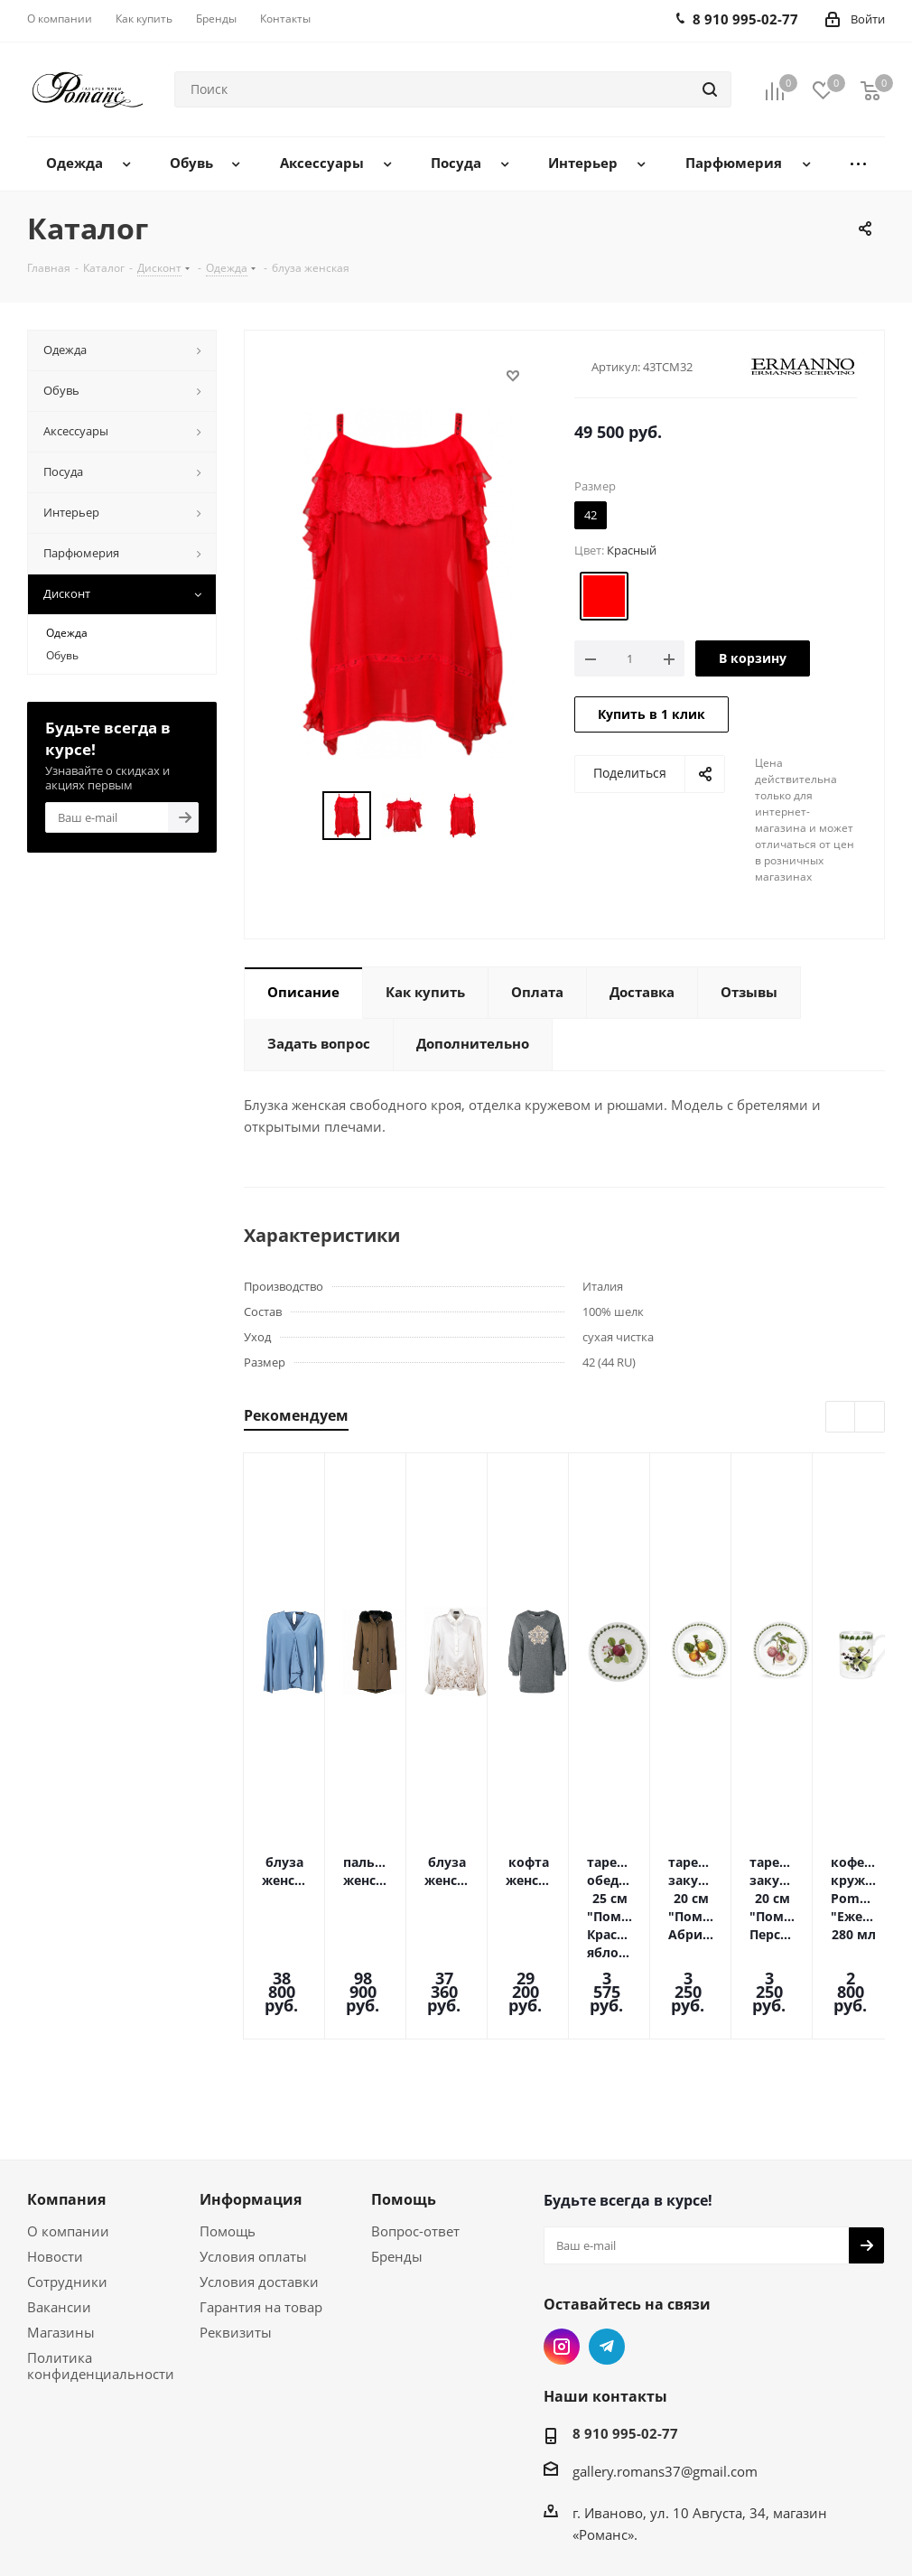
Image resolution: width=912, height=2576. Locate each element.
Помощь (228, 2132)
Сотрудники (67, 2182)
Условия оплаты (253, 2157)
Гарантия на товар (261, 2207)
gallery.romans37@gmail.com (665, 2372)
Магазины (61, 2233)
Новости (55, 2157)
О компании (68, 2132)
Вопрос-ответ (415, 2132)
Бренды (397, 2157)
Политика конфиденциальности (100, 2266)
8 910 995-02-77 (625, 2334)
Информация (251, 2100)
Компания (66, 2100)
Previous (841, 1417)
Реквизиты (236, 2233)
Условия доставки (259, 2182)
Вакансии (59, 2207)
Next (870, 1417)
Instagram (562, 2247)
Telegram (607, 2247)
